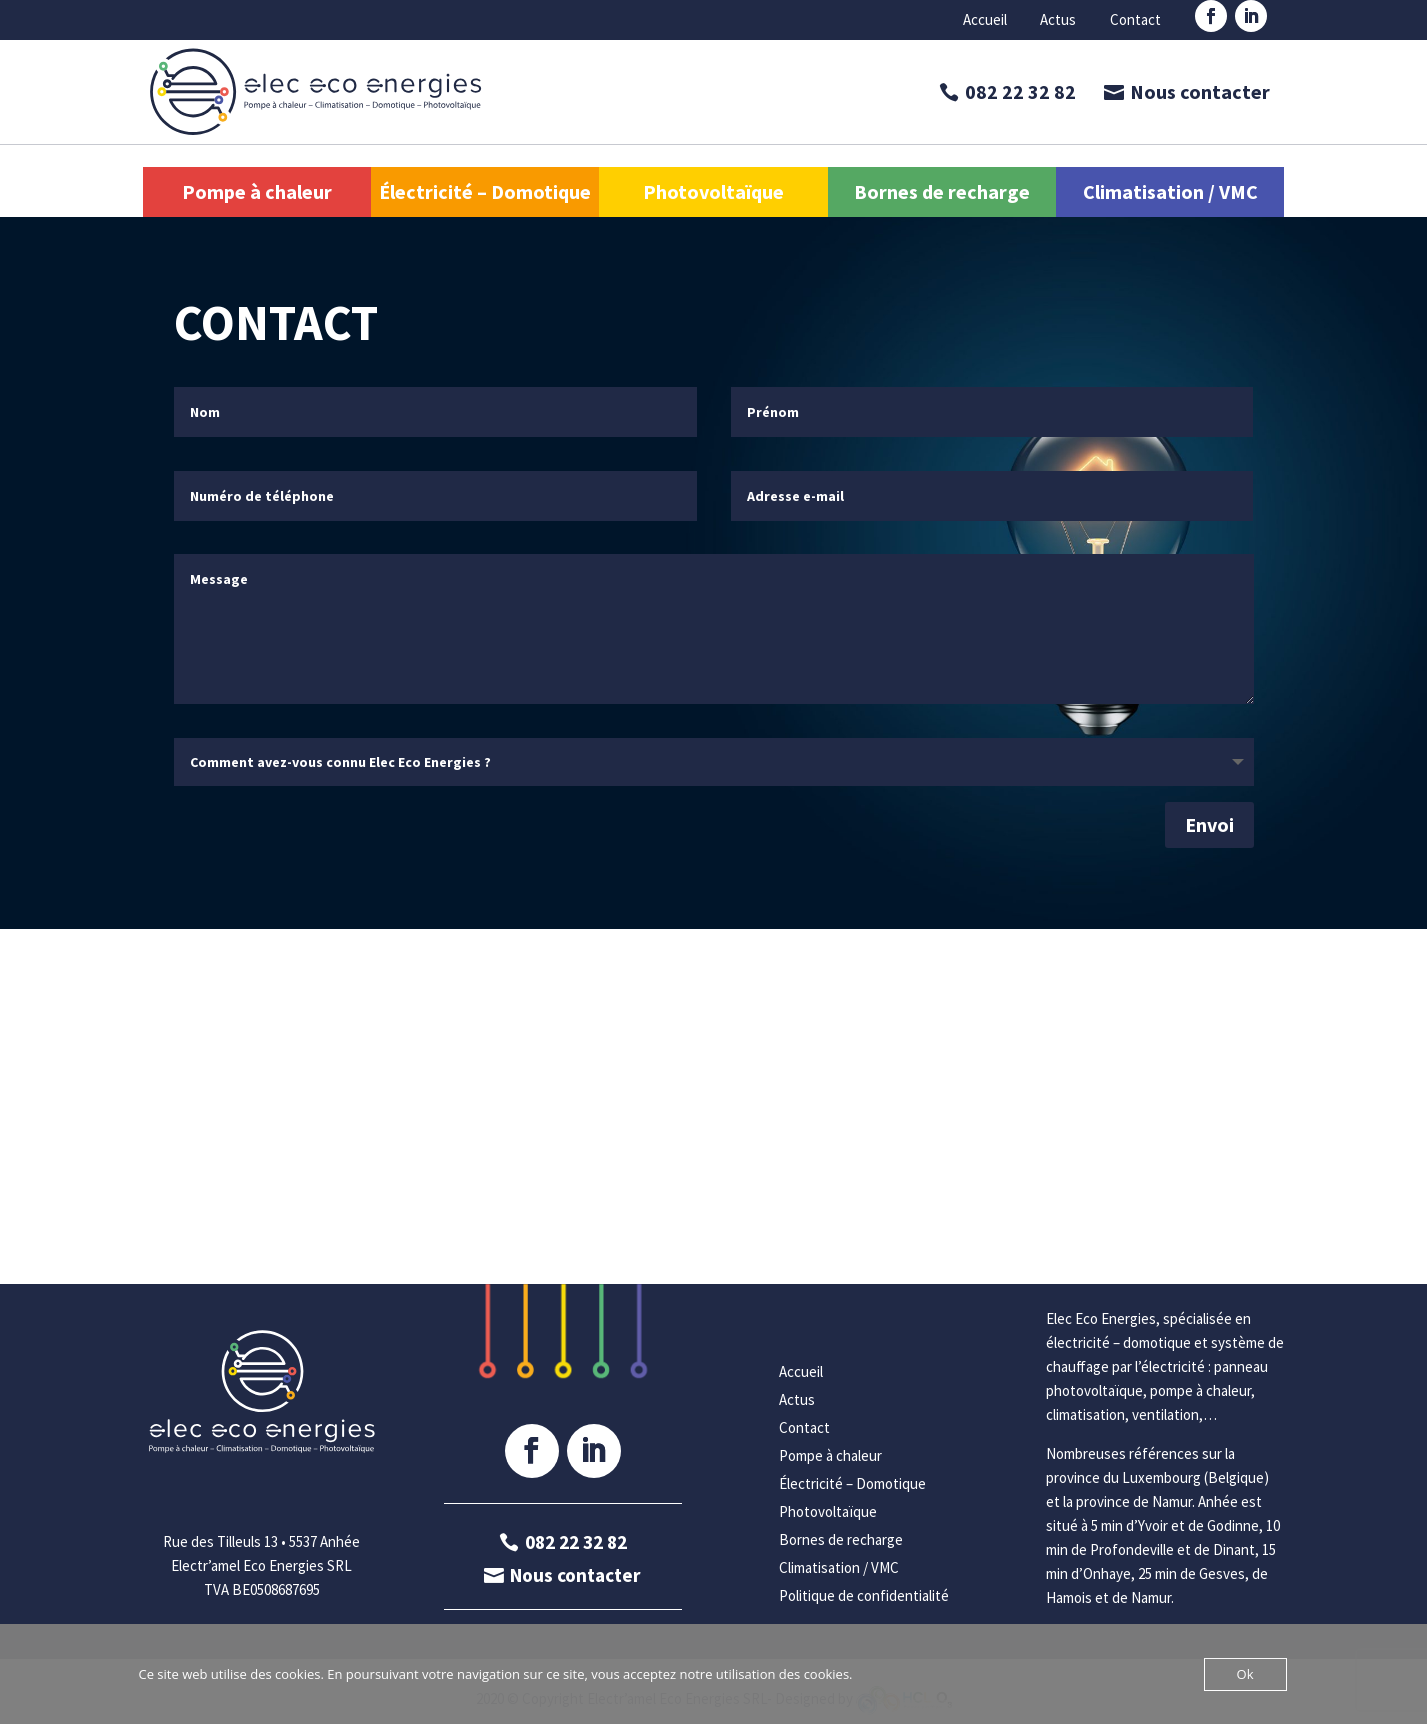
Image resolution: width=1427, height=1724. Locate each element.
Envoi (1209, 824)
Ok (1245, 1674)
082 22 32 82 (1020, 91)
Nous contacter (1200, 91)
